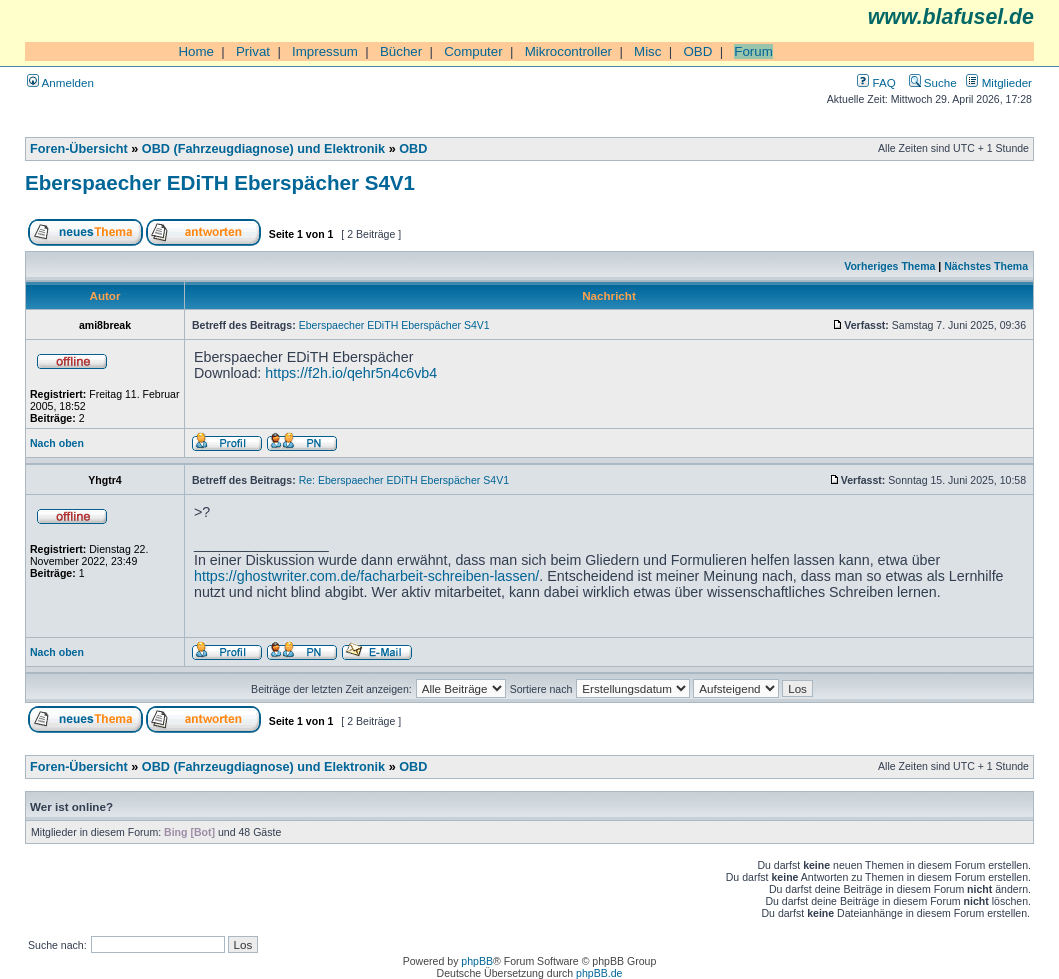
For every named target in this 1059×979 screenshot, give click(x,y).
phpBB (477, 961)
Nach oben (57, 443)
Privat (253, 51)
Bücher (401, 51)
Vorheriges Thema (889, 266)
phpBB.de (599, 973)
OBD (697, 51)
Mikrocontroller (568, 51)
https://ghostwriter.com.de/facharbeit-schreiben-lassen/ (366, 576)
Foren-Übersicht (79, 149)
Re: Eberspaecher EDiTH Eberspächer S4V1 (404, 480)
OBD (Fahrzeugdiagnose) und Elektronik (263, 149)
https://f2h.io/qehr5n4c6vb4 (351, 373)
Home (196, 51)
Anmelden (60, 82)
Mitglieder (999, 82)
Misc (647, 51)
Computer (473, 51)
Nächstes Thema (986, 266)
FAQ (876, 82)
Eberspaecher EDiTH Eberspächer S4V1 (220, 182)
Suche (933, 82)
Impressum (325, 51)
